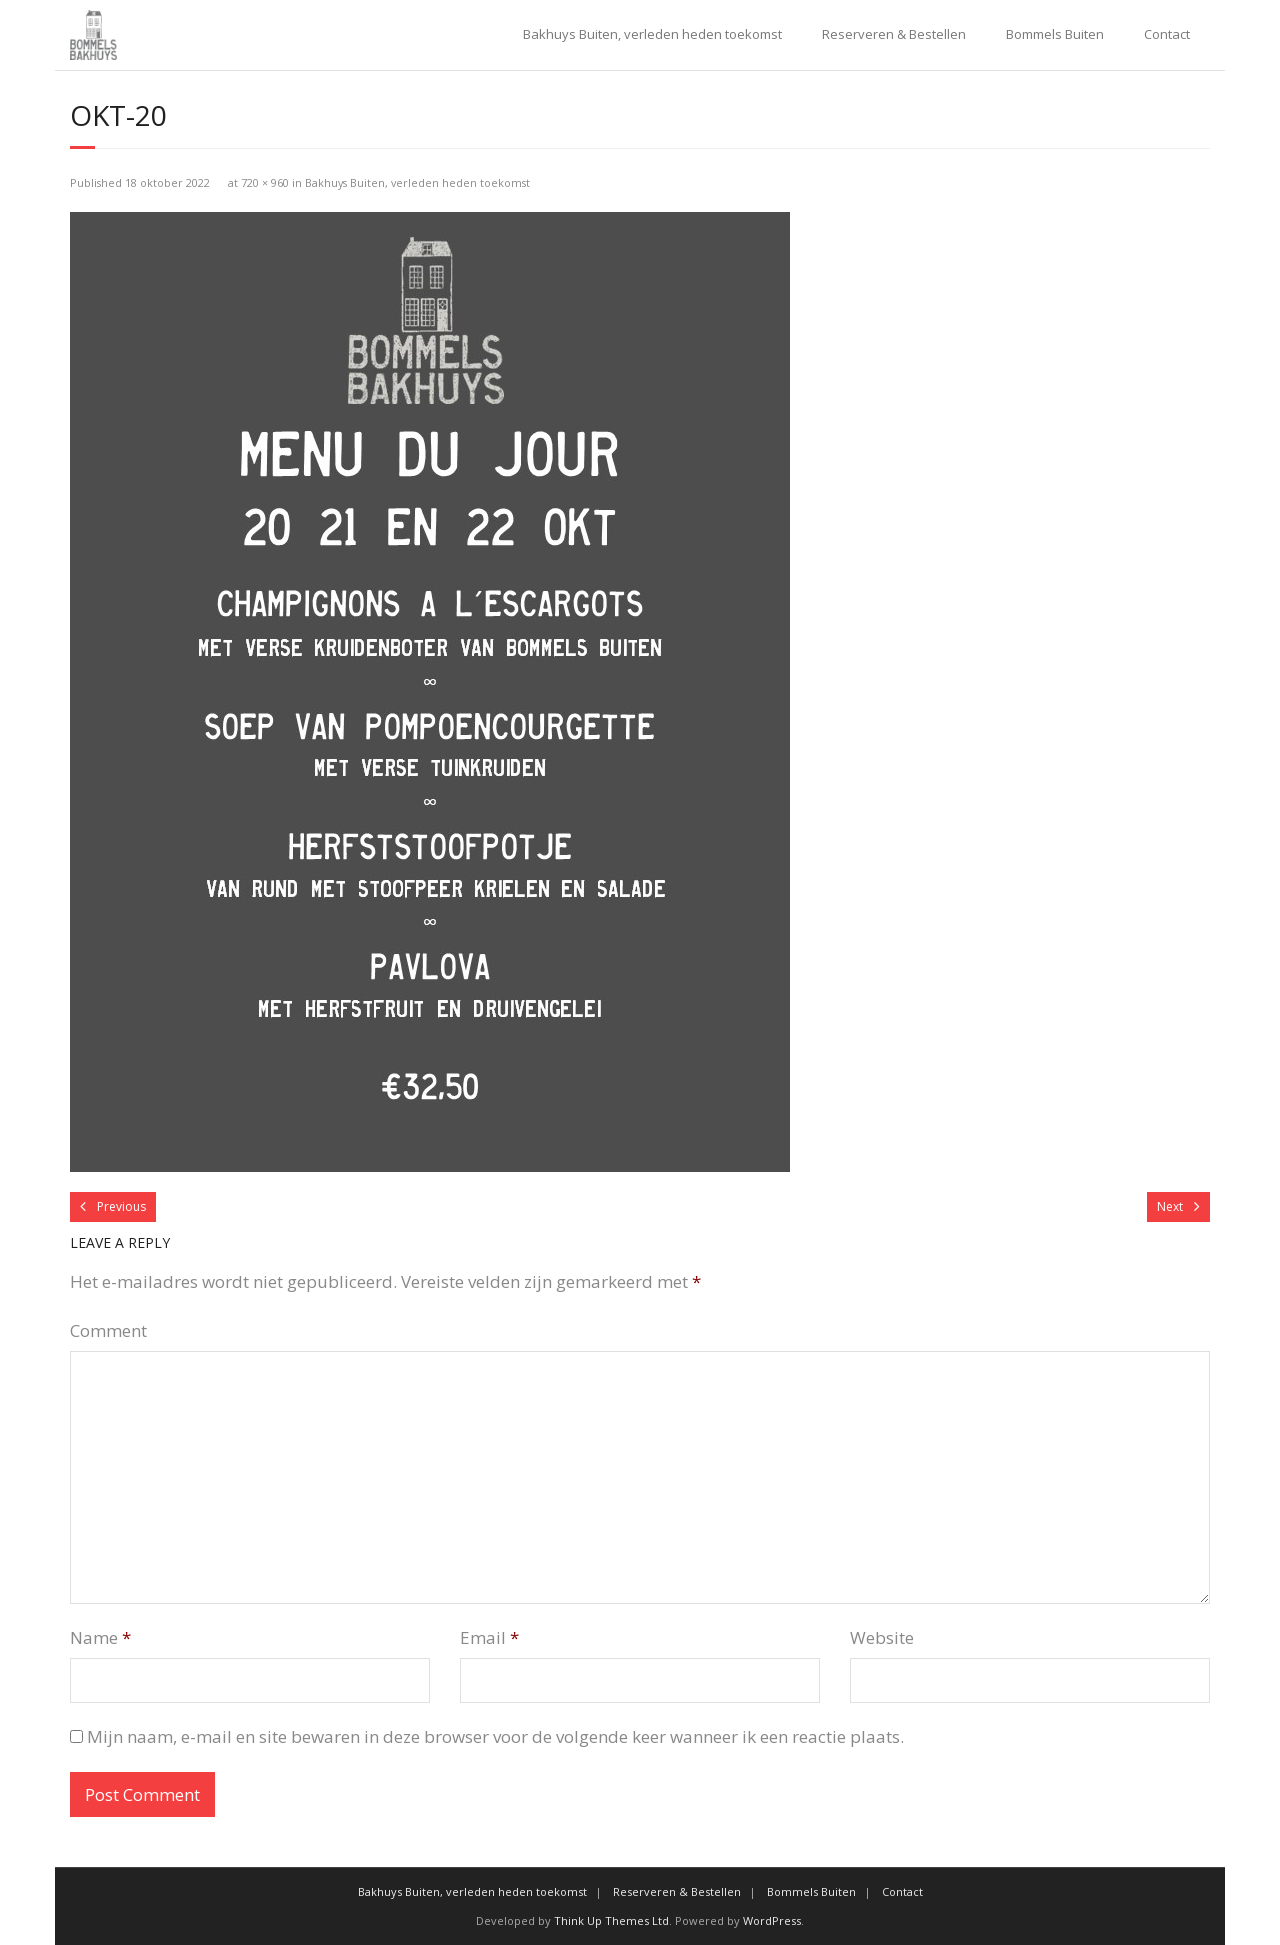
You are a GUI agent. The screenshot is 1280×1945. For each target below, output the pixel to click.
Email (489, 1637)
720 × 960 (265, 182)
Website (882, 1637)
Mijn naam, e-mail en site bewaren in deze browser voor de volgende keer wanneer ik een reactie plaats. (495, 1736)
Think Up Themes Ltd (611, 1920)
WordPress (772, 1920)
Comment (108, 1330)
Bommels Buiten (1055, 34)
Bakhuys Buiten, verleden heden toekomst (652, 34)
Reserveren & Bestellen (894, 34)
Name (100, 1637)
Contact (1167, 34)
